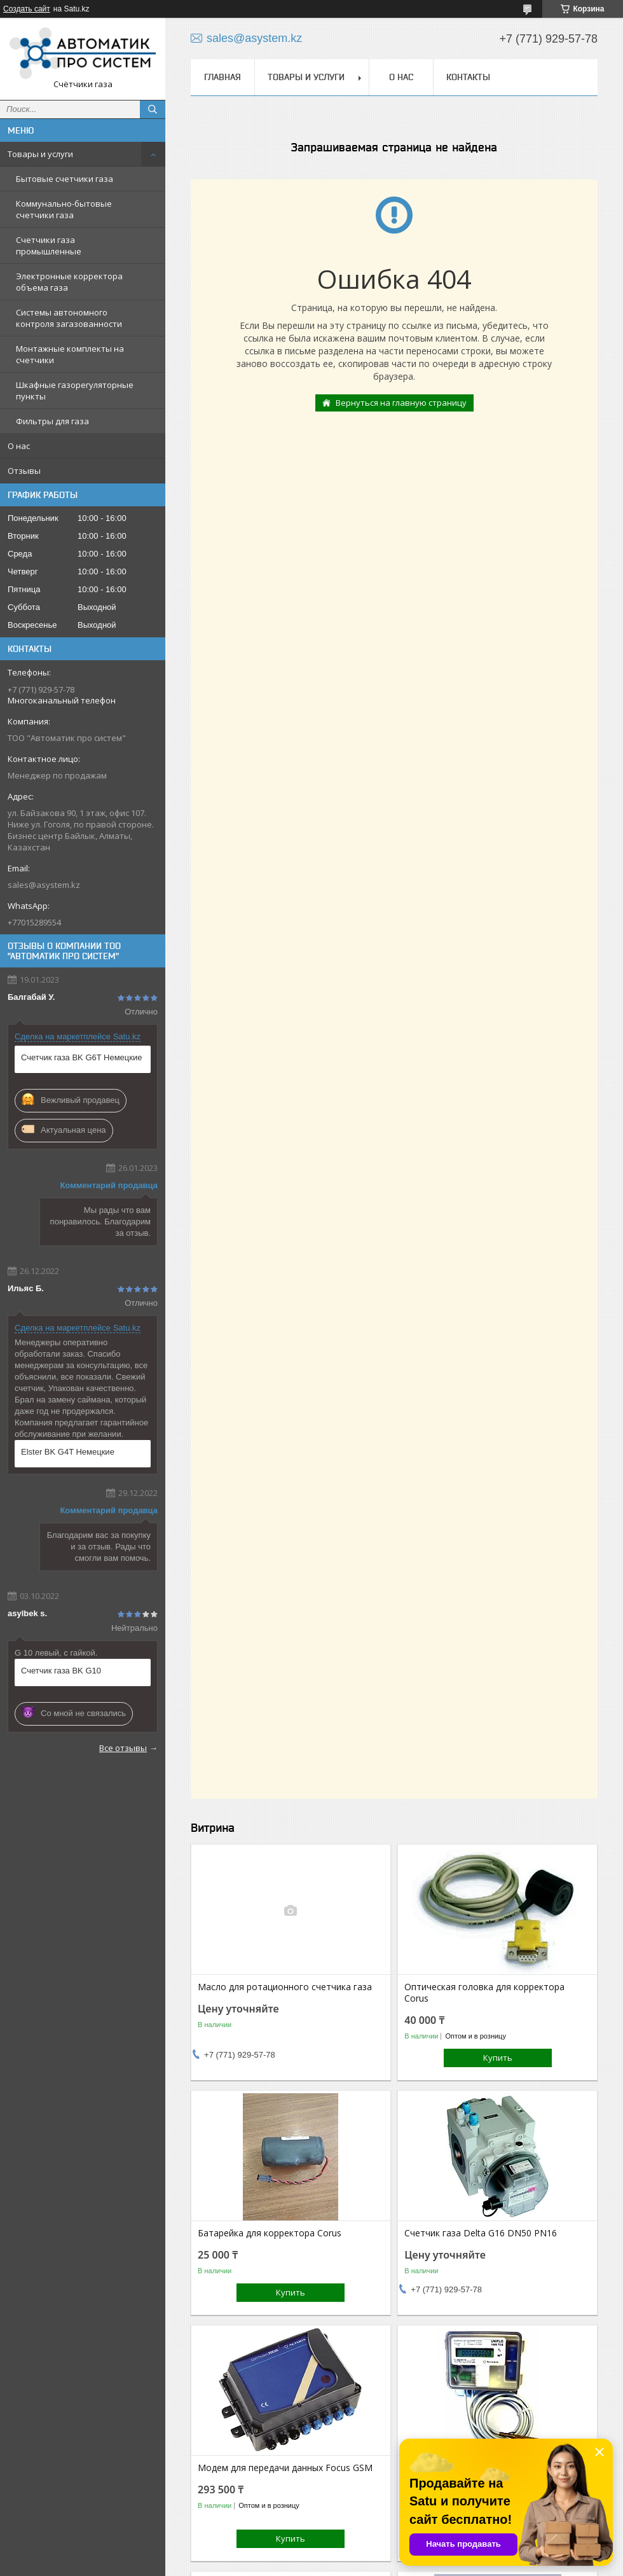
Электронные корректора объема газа (69, 281)
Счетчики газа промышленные (48, 245)
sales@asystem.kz (44, 884)
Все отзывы (123, 1748)
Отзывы (24, 470)
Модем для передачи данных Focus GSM (285, 2468)
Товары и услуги (40, 154)
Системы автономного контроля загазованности (69, 318)
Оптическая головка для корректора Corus (484, 1992)
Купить (497, 2057)
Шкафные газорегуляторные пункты (75, 390)
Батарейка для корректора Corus (269, 2233)
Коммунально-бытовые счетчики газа (64, 209)
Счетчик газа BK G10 (61, 1670)
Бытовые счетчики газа (64, 178)
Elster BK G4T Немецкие (67, 1452)
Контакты (468, 77)
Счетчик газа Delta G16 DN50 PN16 (480, 2233)
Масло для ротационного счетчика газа (285, 1987)
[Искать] (152, 109)
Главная (222, 77)
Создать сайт (26, 8)
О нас (19, 446)
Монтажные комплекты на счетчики (70, 354)
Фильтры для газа (52, 421)
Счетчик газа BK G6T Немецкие (81, 1057)
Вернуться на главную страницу (401, 402)
